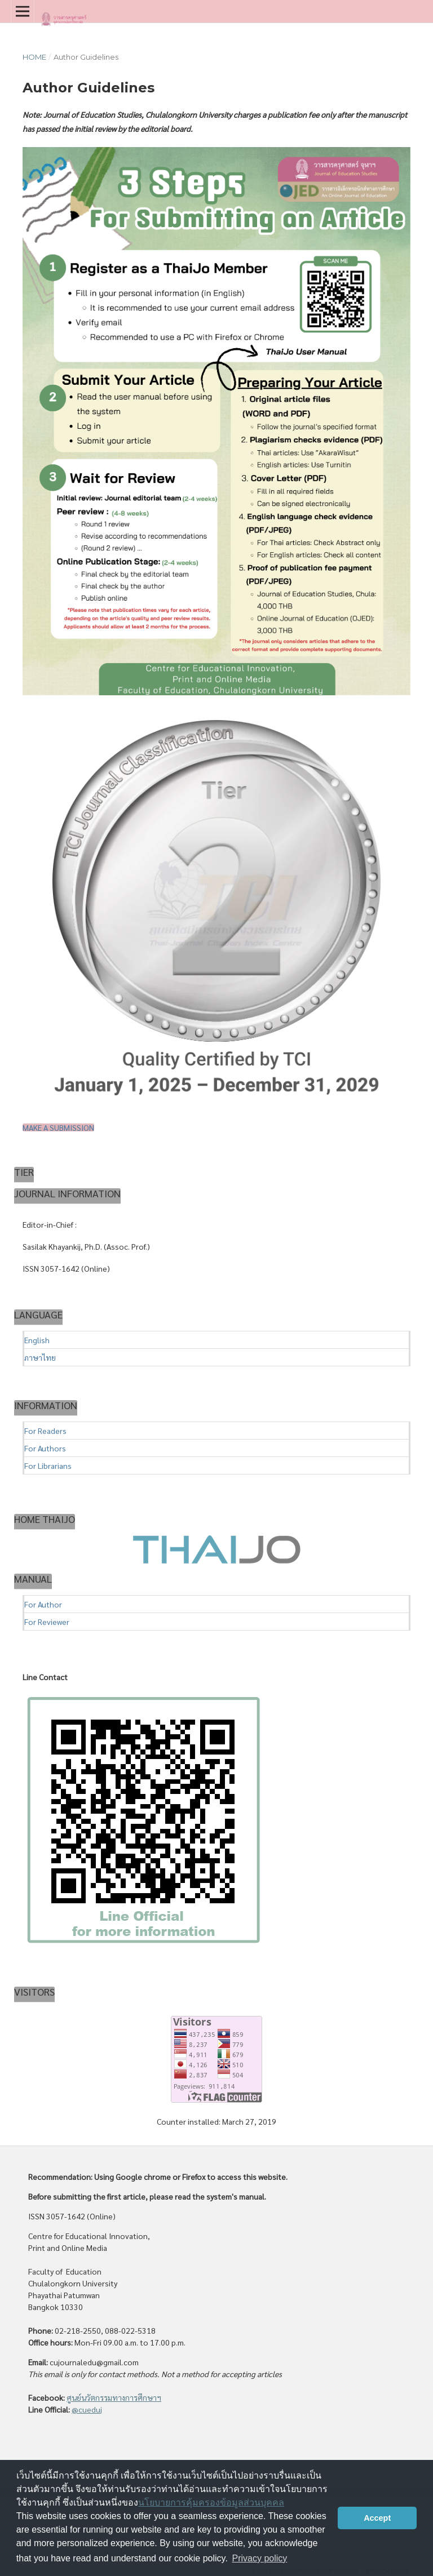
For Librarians (48, 1465)
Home (34, 56)
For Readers (45, 1430)
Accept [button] (377, 2517)
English (37, 1340)
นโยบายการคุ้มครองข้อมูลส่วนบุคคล (211, 2502)
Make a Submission (58, 1127)
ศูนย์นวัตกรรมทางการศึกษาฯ (114, 2397)
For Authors (45, 1448)
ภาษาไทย (40, 1357)
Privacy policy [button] (260, 2558)
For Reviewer (46, 1621)
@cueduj (87, 2409)
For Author (43, 1604)
